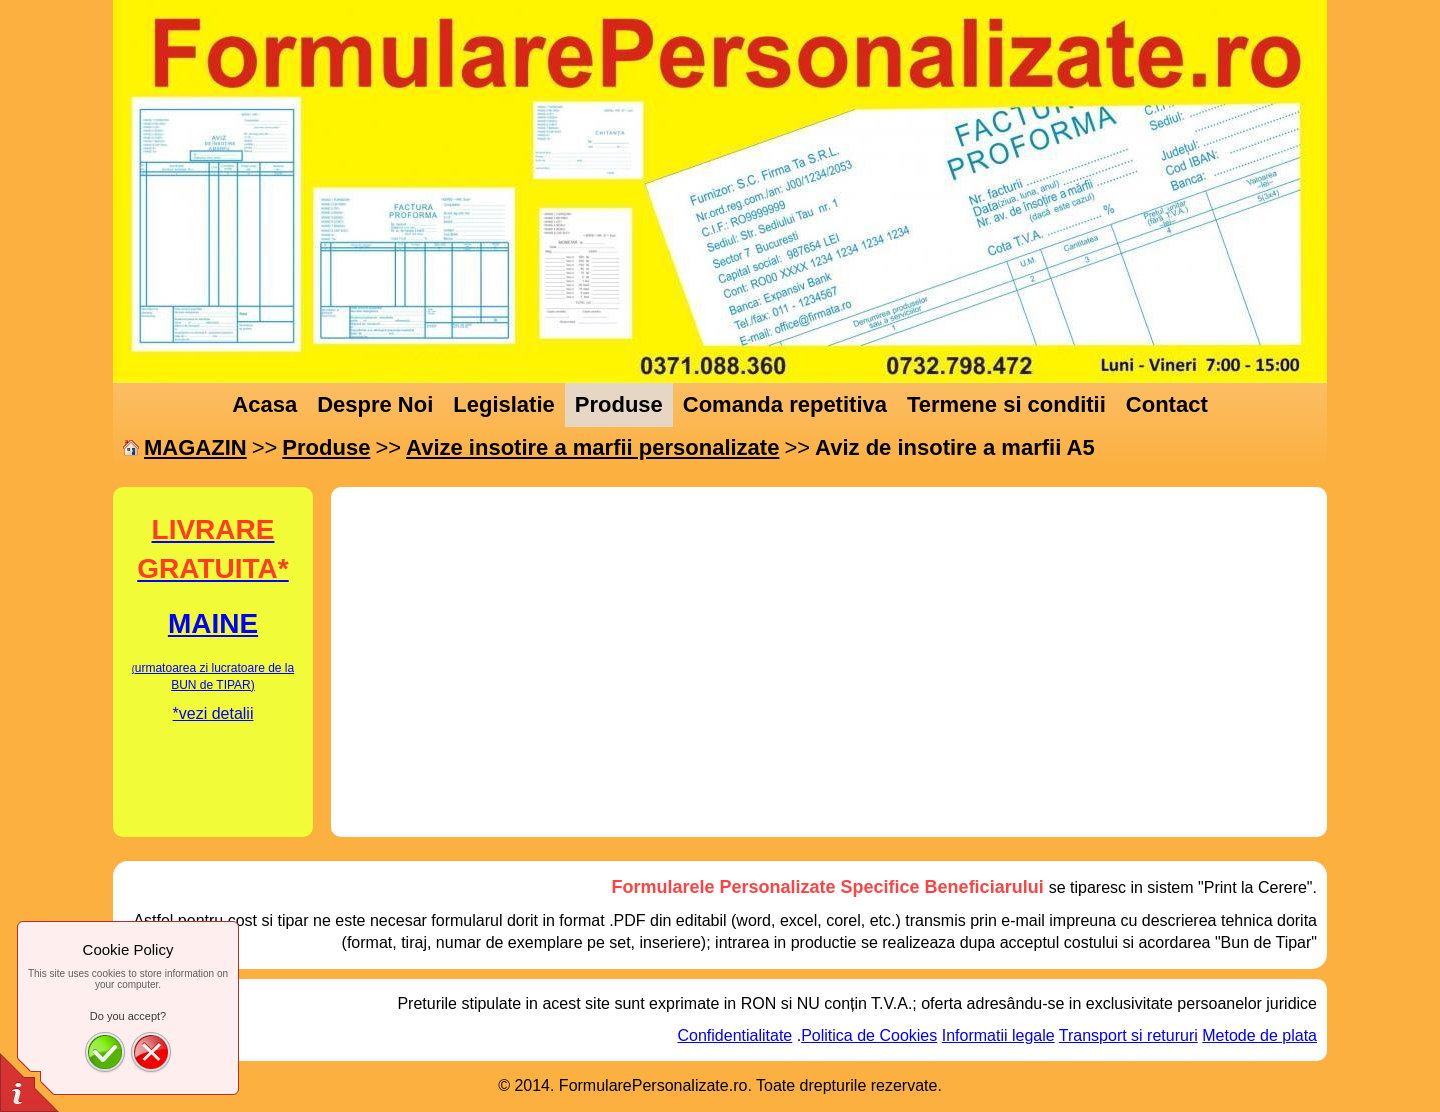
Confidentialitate (735, 1035)
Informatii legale (998, 1035)
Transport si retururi (1128, 1035)
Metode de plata (1259, 1035)
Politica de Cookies (869, 1035)
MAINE (213, 623)
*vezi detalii (213, 713)
